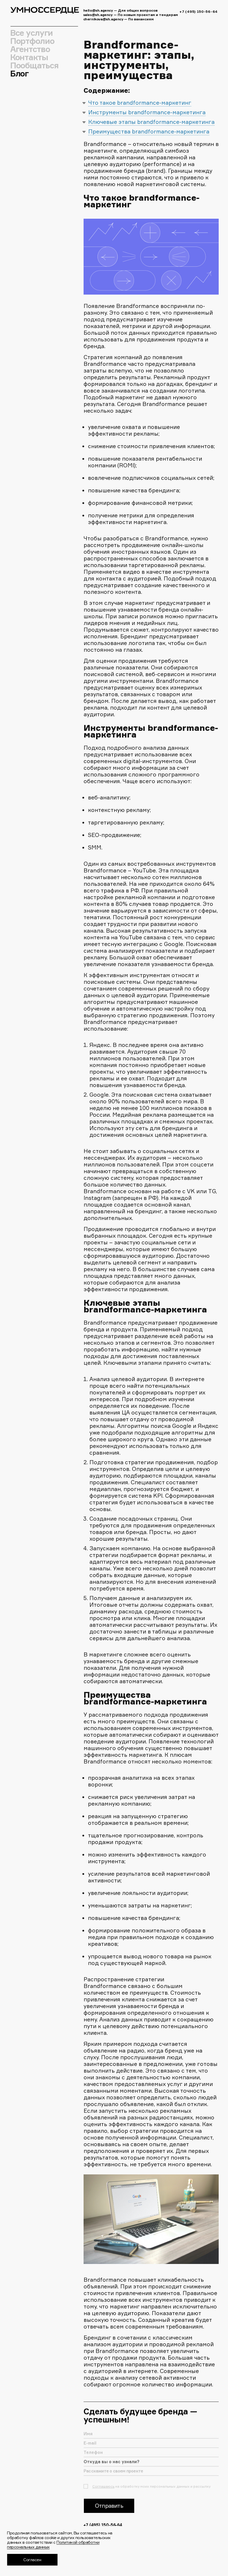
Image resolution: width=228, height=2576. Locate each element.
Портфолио (32, 41)
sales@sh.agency (98, 15)
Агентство (30, 49)
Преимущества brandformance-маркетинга (148, 131)
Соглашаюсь (103, 2493)
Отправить (109, 2512)
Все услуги (31, 33)
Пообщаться (34, 65)
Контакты (29, 57)
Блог (19, 74)
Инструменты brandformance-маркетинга (147, 112)
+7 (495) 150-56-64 (198, 11)
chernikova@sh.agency (103, 19)
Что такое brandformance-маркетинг (139, 102)
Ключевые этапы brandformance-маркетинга (151, 121)
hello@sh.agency (98, 10)
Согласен (32, 2559)
